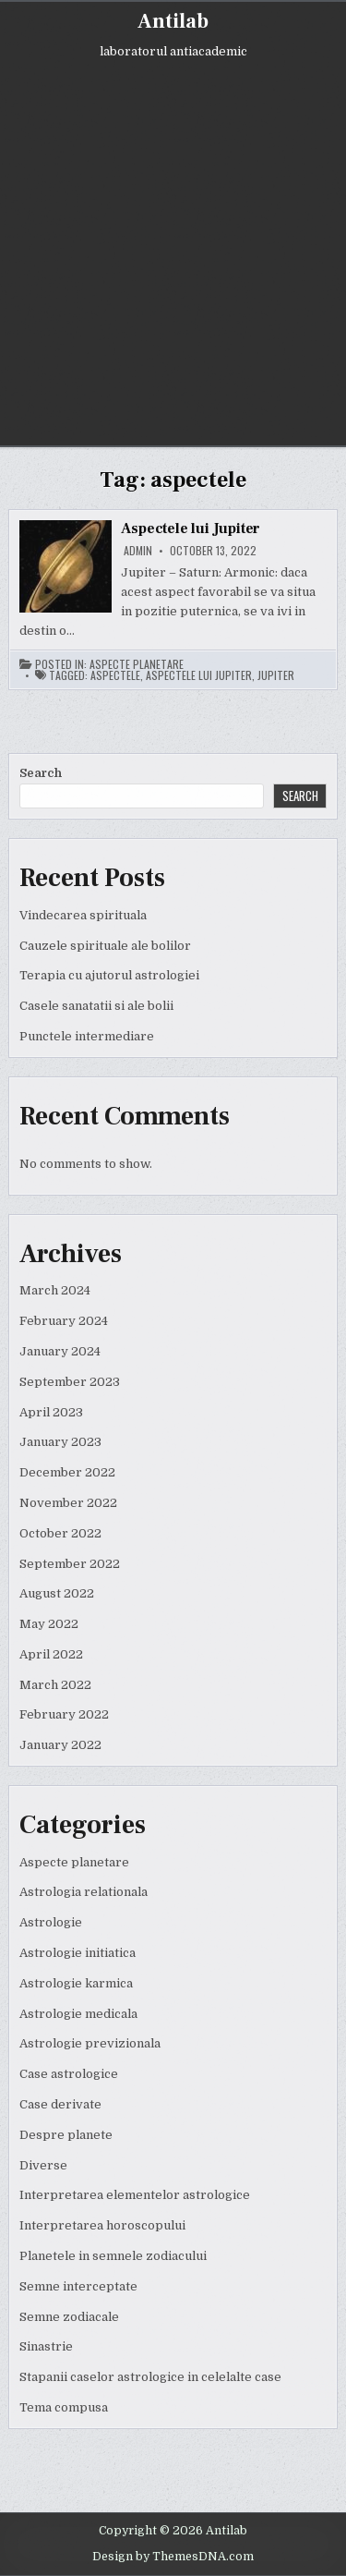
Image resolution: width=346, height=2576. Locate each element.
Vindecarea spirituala (83, 915)
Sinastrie (46, 2346)
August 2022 (56, 1593)
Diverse (43, 2165)
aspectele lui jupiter (199, 675)
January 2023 (60, 1442)
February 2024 (63, 1321)
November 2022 (68, 1503)
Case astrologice (68, 2074)
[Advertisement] (173, 240)
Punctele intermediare (86, 1036)
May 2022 (48, 1624)
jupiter (275, 675)
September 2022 (69, 1564)
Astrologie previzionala (90, 2043)
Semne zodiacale (69, 2317)
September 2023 (69, 1382)
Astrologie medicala (78, 2014)
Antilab (173, 21)
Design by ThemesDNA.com (173, 2556)
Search (40, 773)
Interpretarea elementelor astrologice (134, 2195)
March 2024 (54, 1290)
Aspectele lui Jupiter (190, 528)
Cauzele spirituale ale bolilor (105, 946)
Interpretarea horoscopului (102, 2225)
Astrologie (50, 1922)
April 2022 (51, 1654)
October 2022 (60, 1533)
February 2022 (64, 1714)
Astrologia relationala (83, 1892)
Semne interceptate (78, 2286)
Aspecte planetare (136, 664)
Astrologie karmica (76, 1983)
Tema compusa (63, 2407)
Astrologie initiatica (77, 1953)
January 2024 (60, 1351)
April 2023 (51, 1412)
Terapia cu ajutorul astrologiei (109, 975)
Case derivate (60, 2104)
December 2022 (67, 1472)
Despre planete (66, 2135)
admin (138, 550)
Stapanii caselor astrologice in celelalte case (150, 2377)
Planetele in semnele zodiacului (113, 2256)
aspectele (115, 675)
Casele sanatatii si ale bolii (96, 1006)
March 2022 (55, 1685)
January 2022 (60, 1745)
